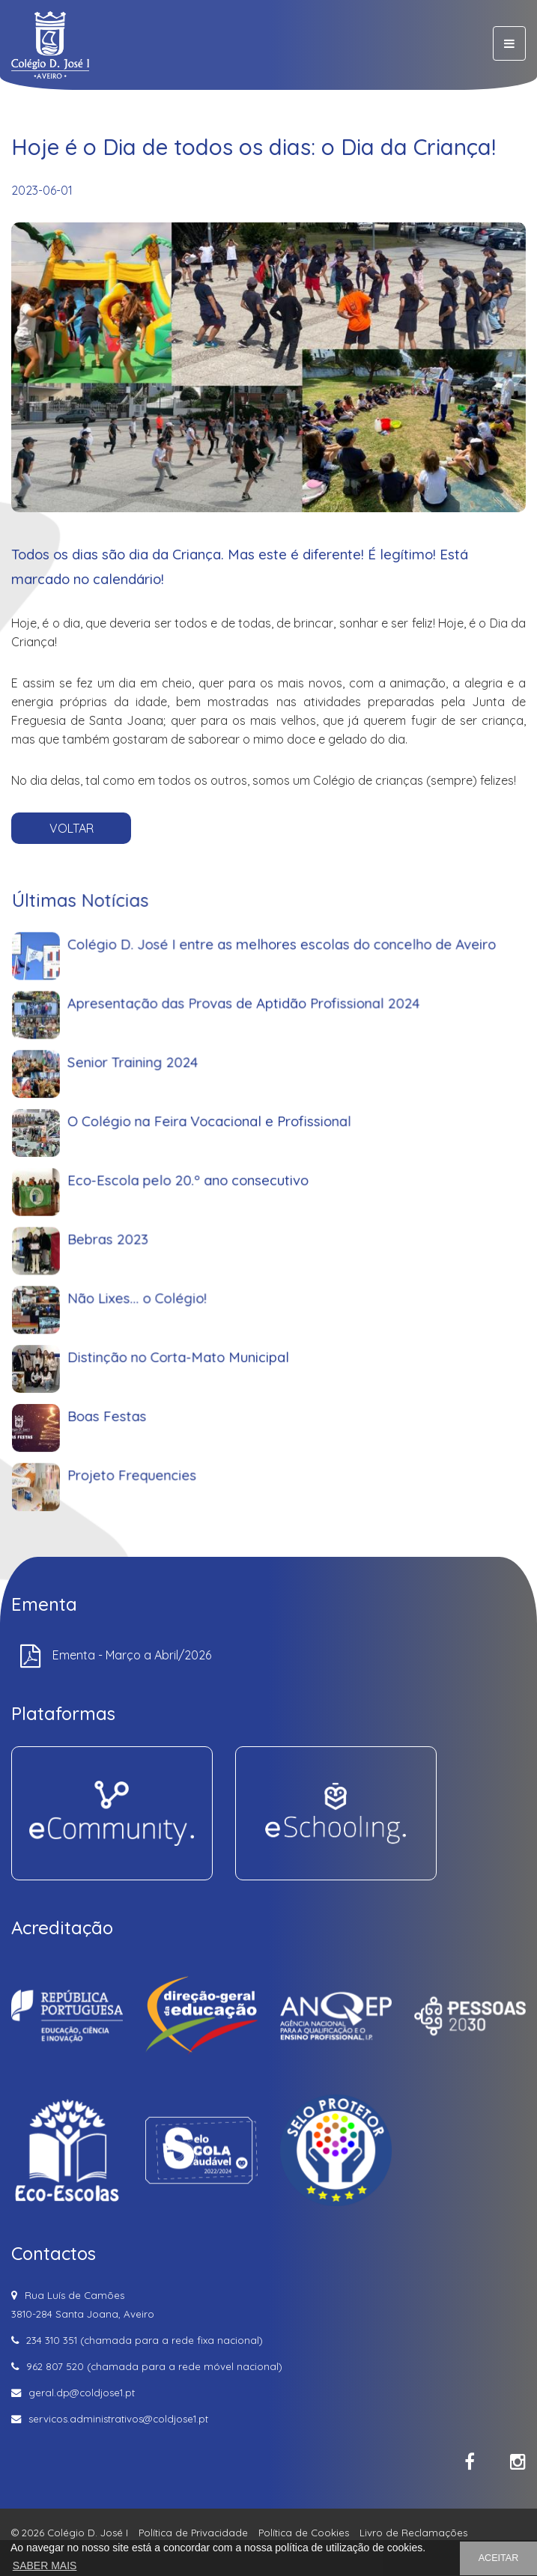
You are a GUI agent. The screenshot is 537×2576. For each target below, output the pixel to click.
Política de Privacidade (193, 2533)
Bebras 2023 (153, 1281)
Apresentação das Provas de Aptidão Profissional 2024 (250, 1111)
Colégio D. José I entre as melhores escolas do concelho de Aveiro (278, 1068)
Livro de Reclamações (413, 2533)
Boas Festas (152, 1408)
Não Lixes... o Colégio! (174, 1323)
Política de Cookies (303, 2533)
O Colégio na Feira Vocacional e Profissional (226, 1195)
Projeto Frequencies (170, 1451)
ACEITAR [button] (499, 2558)
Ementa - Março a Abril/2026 (131, 1654)
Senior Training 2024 (171, 1153)
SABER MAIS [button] (45, 2566)
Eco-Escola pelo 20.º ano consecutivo (210, 1238)
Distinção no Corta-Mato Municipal (203, 1366)
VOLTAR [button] (71, 828)
